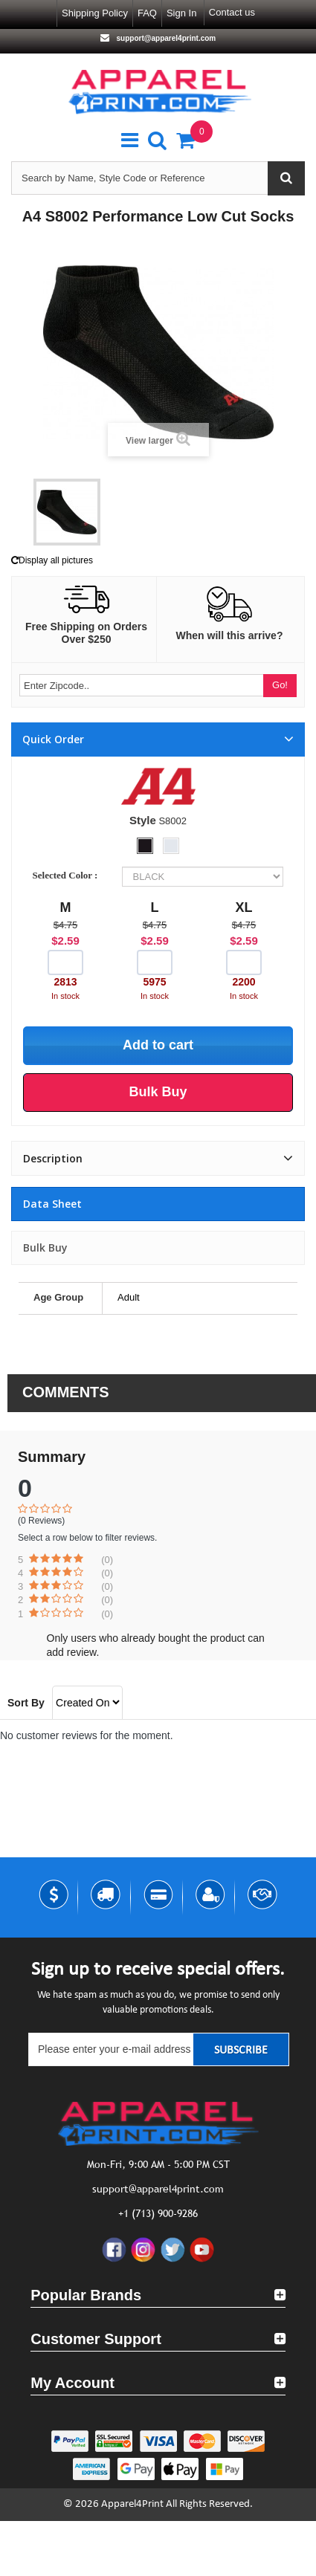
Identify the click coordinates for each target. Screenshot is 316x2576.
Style (142, 820)
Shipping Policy (95, 13)
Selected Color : (68, 875)
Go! (280, 684)
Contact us (232, 12)
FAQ (147, 13)
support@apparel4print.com (165, 38)
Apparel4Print (132, 2504)
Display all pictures (52, 560)
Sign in (181, 13)
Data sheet (52, 1204)
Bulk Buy (45, 1247)
